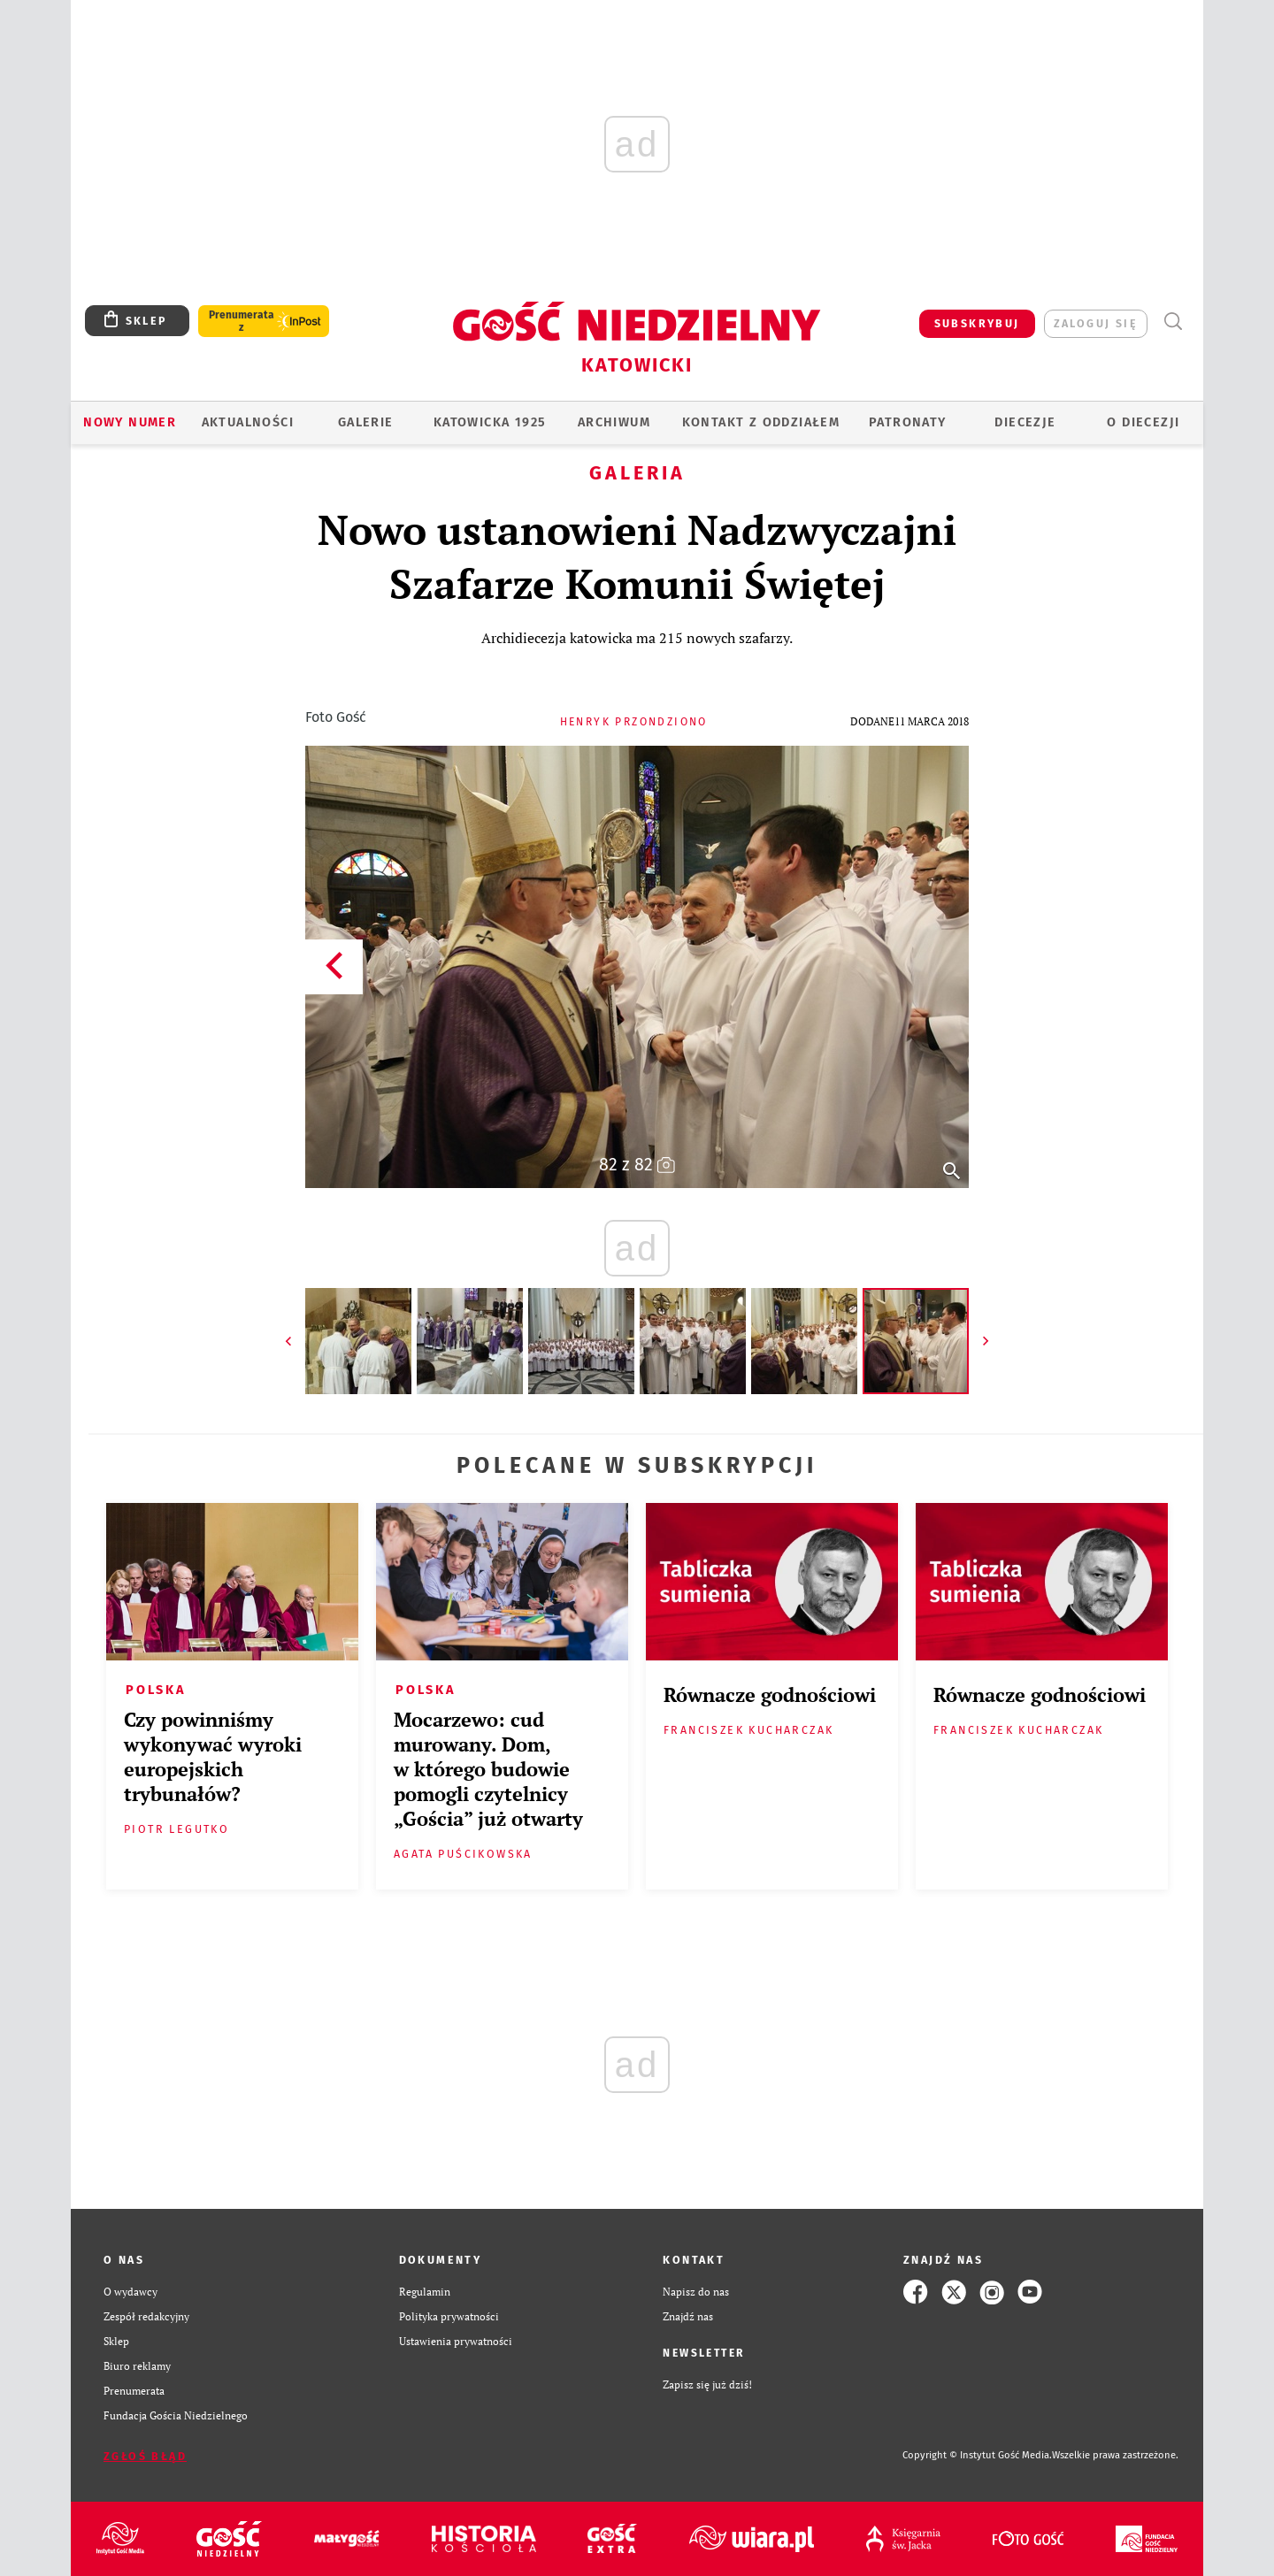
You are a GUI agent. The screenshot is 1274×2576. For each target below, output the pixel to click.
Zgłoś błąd (145, 2456)
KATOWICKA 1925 (490, 422)
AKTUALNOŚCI (248, 422)
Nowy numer (129, 422)
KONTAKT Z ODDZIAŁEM (761, 422)
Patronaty (908, 422)
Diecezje (1024, 422)
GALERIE (366, 422)
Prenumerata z (241, 321)
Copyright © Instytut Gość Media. (977, 2455)
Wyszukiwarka (1172, 321)
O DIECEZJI (1143, 422)
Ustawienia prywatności (455, 2341)
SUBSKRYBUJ (977, 323)
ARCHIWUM (614, 422)
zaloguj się (1096, 323)
